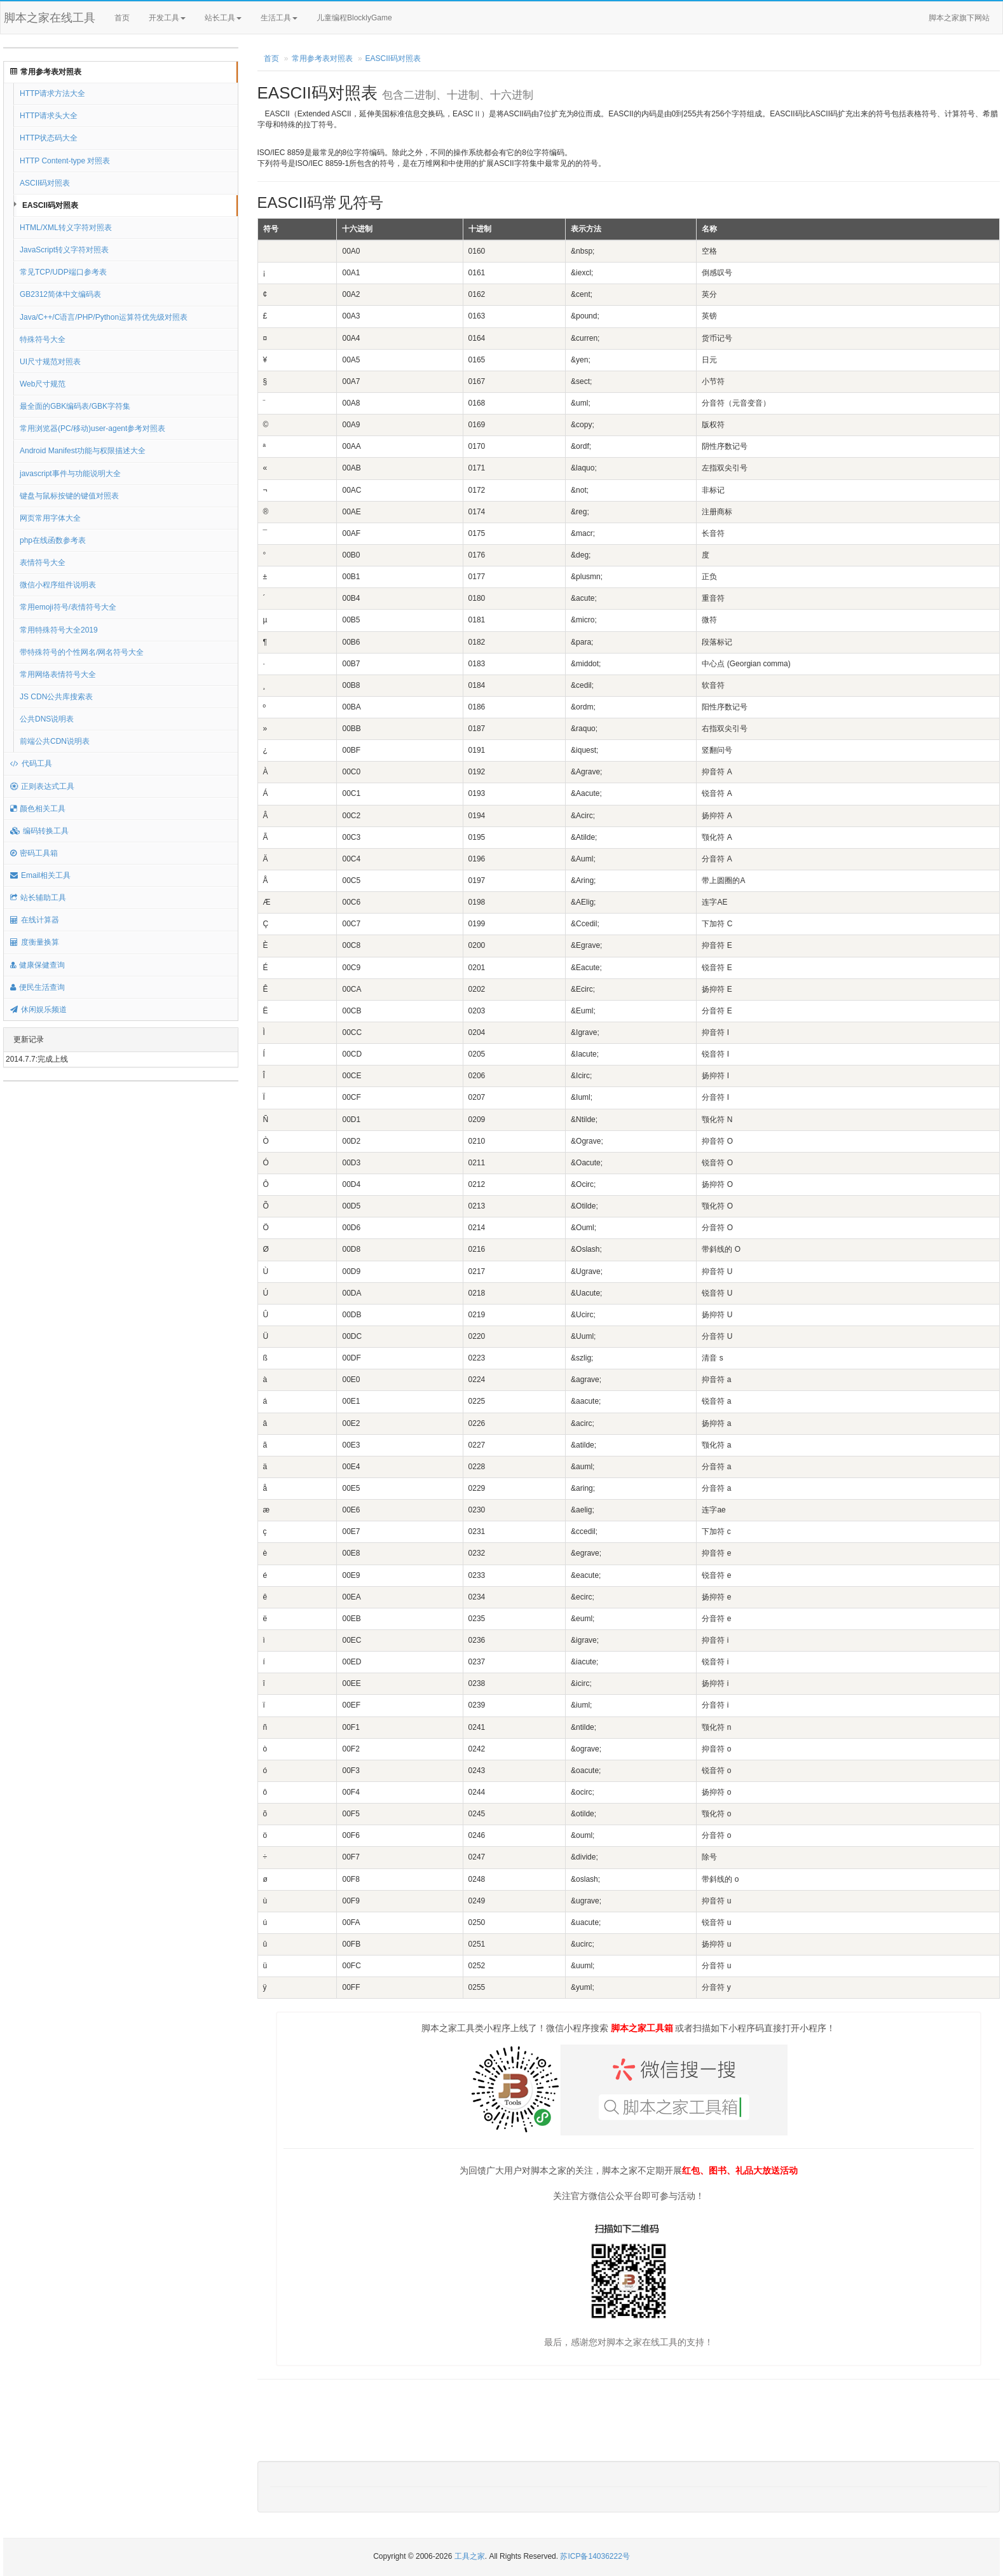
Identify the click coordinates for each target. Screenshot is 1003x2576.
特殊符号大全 (42, 339)
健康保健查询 (37, 965)
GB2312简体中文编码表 (60, 294)
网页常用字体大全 (50, 518)
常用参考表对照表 (45, 71)
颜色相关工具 (37, 808)
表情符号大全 (42, 562)
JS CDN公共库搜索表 (56, 696)
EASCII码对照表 (50, 205)
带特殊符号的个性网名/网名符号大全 (82, 652)
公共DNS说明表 (47, 719)
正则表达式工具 (42, 786)
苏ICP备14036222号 (594, 2556)
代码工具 (31, 763)
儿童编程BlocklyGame (365, 18)
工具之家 (469, 2556)
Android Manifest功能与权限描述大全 (83, 450)
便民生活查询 (37, 987)
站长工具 (223, 17)
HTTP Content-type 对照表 (65, 160)
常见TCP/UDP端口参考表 (63, 272)
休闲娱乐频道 (38, 1009)
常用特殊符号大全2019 (59, 630)
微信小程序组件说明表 (58, 584)
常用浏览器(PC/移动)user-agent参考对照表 (92, 428)
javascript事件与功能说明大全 (70, 473)
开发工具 (167, 17)
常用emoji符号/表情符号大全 (68, 607)
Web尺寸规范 (42, 384)
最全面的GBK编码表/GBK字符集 (75, 406)
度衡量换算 (34, 942)
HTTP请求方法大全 (52, 93)
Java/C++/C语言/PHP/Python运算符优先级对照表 (104, 317)
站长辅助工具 (38, 897)
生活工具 (279, 17)
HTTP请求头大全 (49, 115)
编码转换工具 (39, 830)
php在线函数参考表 (53, 540)
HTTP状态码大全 (49, 138)
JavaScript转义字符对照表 (64, 249)
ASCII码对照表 (45, 183)
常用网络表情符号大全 (58, 674)
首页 (122, 17)
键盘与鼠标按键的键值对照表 (69, 495)
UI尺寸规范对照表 (50, 361)
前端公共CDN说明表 (55, 741)
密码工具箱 (34, 853)
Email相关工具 (40, 875)
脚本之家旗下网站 (959, 17)
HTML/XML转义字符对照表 (66, 227)
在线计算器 (34, 919)
